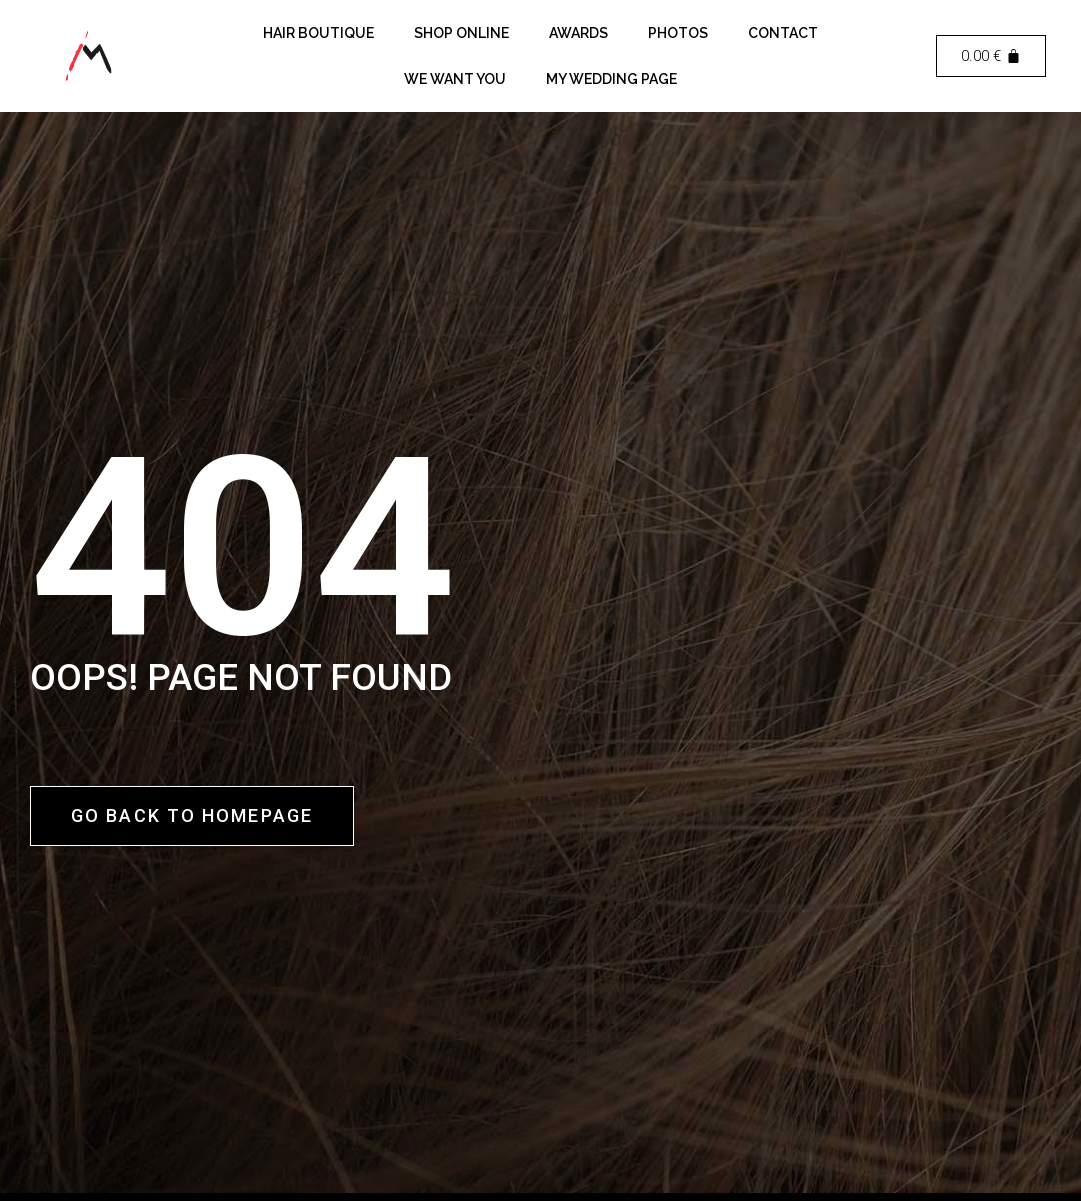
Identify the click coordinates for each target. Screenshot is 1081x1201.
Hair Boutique (318, 33)
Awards (578, 33)
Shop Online (461, 33)
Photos (678, 33)
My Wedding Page (611, 79)
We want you (455, 79)
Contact (783, 33)
